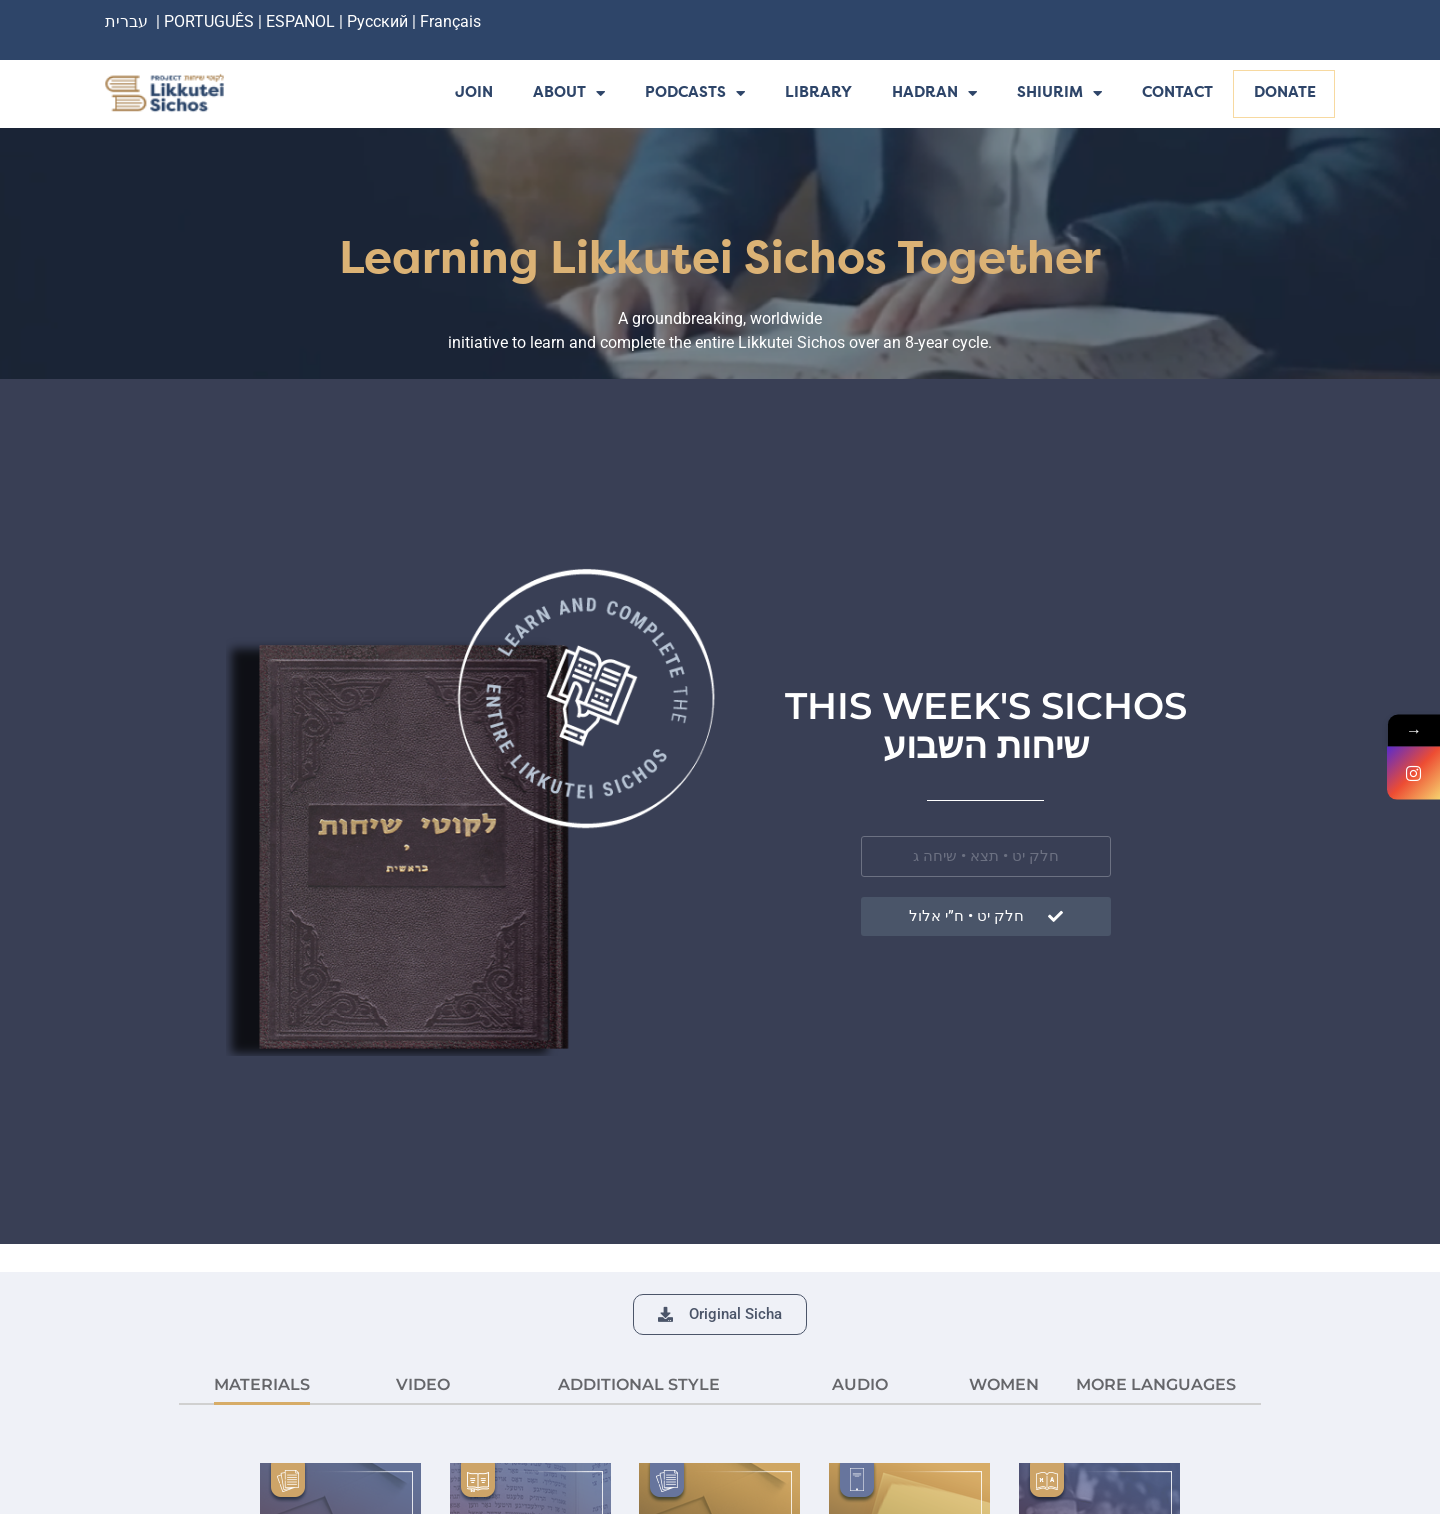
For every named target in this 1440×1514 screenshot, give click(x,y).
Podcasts (695, 94)
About (569, 94)
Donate (1285, 93)
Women (1004, 1384)
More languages (1156, 1384)
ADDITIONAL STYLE (639, 1384)
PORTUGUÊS (209, 21)
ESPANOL (300, 21)
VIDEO (423, 1384)
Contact (1177, 93)
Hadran (934, 94)
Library (818, 93)
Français (450, 21)
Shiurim (1059, 94)
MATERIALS (262, 1384)
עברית (126, 21)
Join (474, 93)
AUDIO (860, 1384)
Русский (379, 21)
